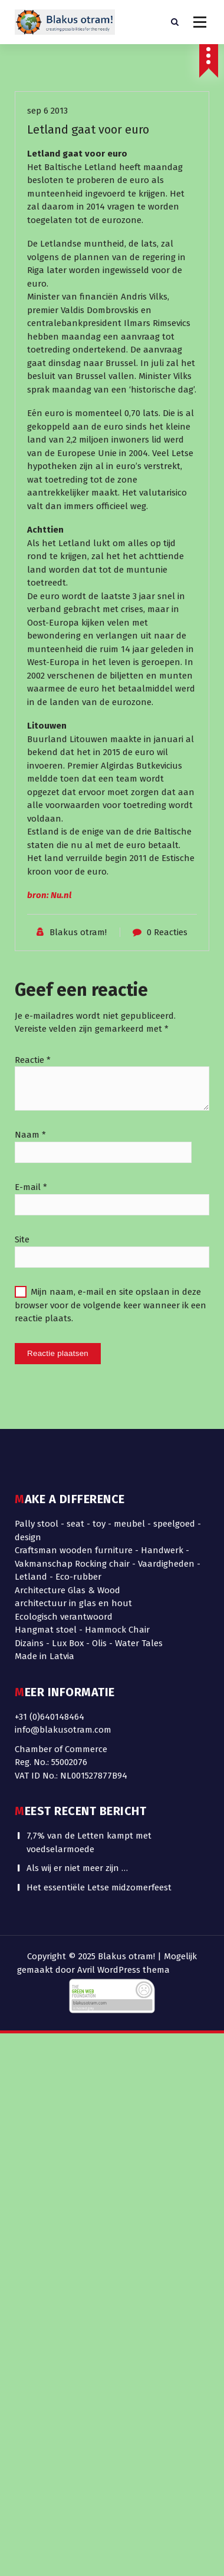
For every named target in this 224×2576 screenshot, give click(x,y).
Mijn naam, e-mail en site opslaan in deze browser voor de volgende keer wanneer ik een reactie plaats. (110, 1539)
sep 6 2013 (47, 345)
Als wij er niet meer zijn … (77, 1480)
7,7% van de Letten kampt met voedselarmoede (89, 1454)
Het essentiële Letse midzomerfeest (99, 1499)
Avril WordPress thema (123, 1970)
